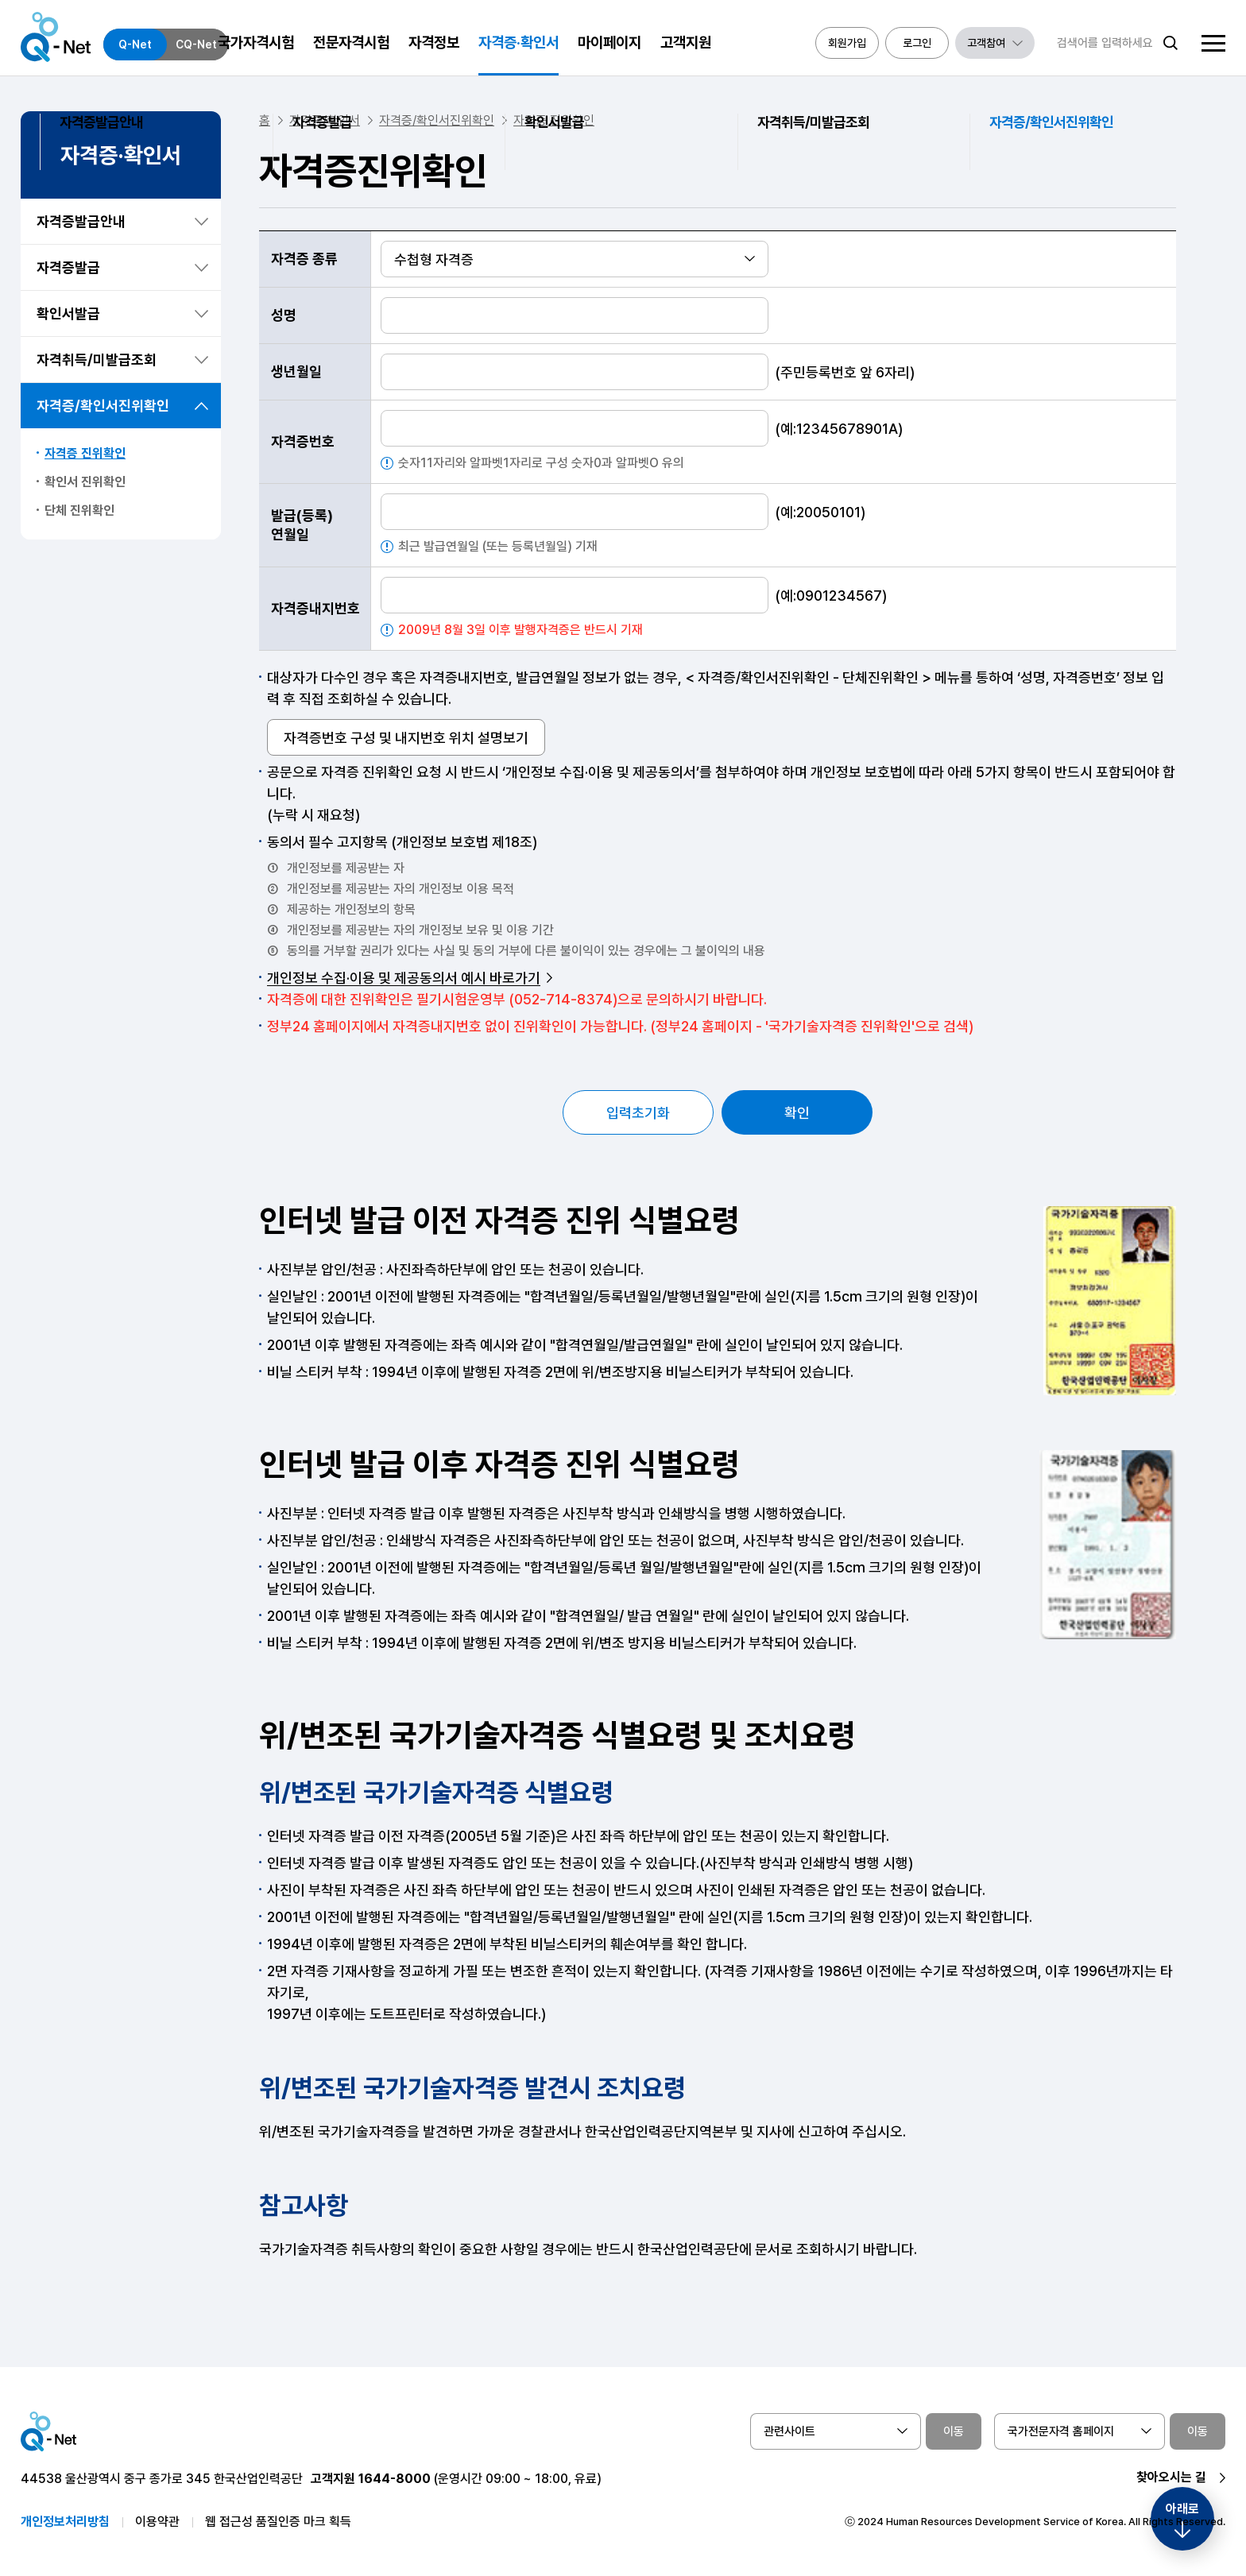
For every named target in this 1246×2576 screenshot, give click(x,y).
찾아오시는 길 (1171, 2477)
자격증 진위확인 (85, 453)
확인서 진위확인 (85, 481)
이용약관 (157, 2521)
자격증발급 (68, 267)
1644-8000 (394, 2478)
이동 (953, 2431)
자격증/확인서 (324, 120)
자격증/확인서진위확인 (103, 405)
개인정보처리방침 (65, 2521)
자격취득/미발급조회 (97, 359)
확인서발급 (68, 313)
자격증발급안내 (81, 221)
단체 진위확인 (79, 510)
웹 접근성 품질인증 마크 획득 (278, 2521)
